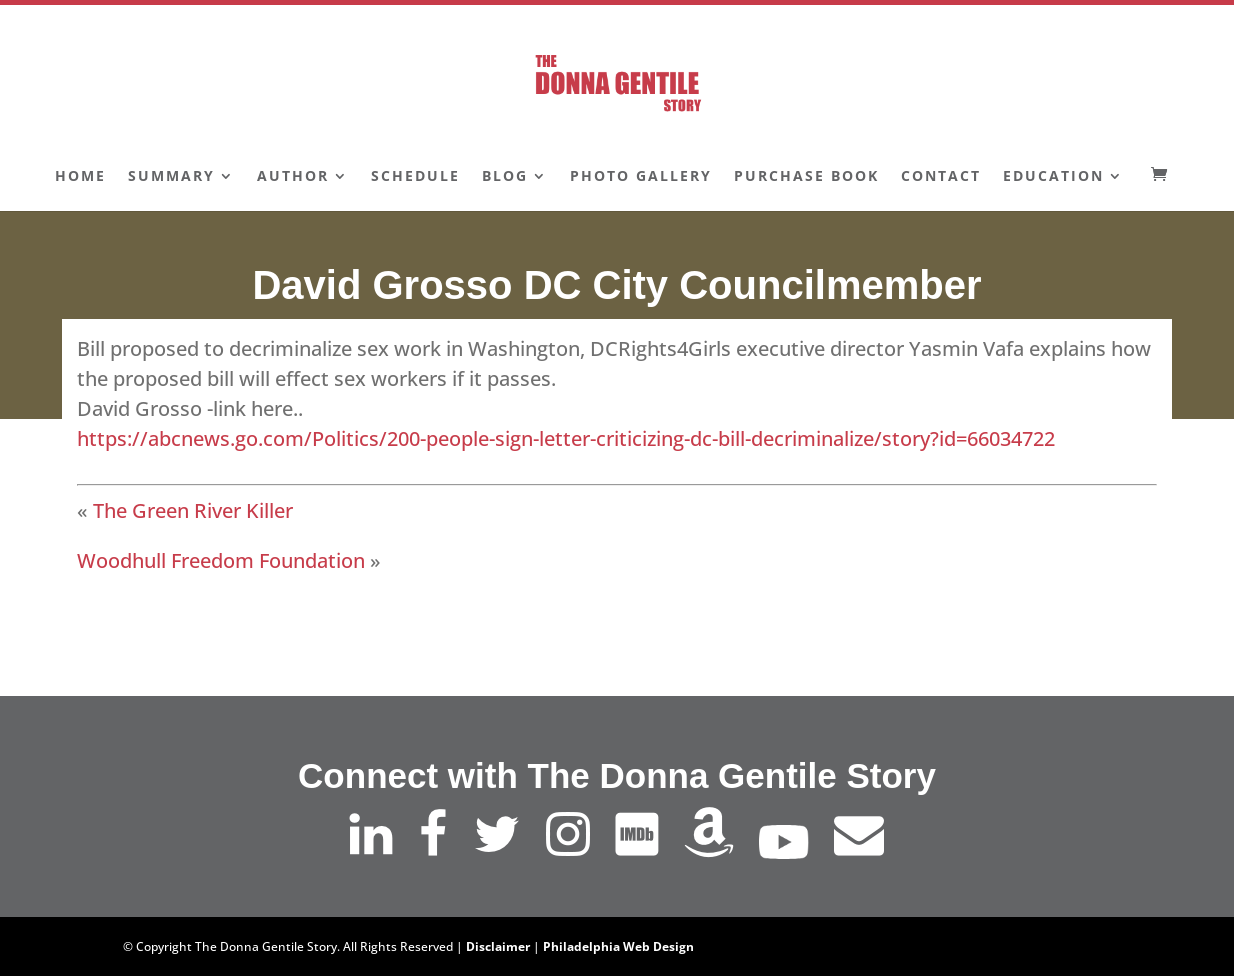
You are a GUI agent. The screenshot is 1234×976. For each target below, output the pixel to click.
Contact (941, 177)
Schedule (415, 177)
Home (80, 177)
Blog (505, 177)
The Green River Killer (193, 510)
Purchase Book (806, 177)
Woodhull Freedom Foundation (221, 560)
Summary (171, 177)
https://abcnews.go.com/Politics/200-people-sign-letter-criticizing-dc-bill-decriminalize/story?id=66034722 (566, 438)
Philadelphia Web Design (618, 946)
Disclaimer (498, 946)
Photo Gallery (641, 177)
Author (293, 177)
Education (1053, 177)
